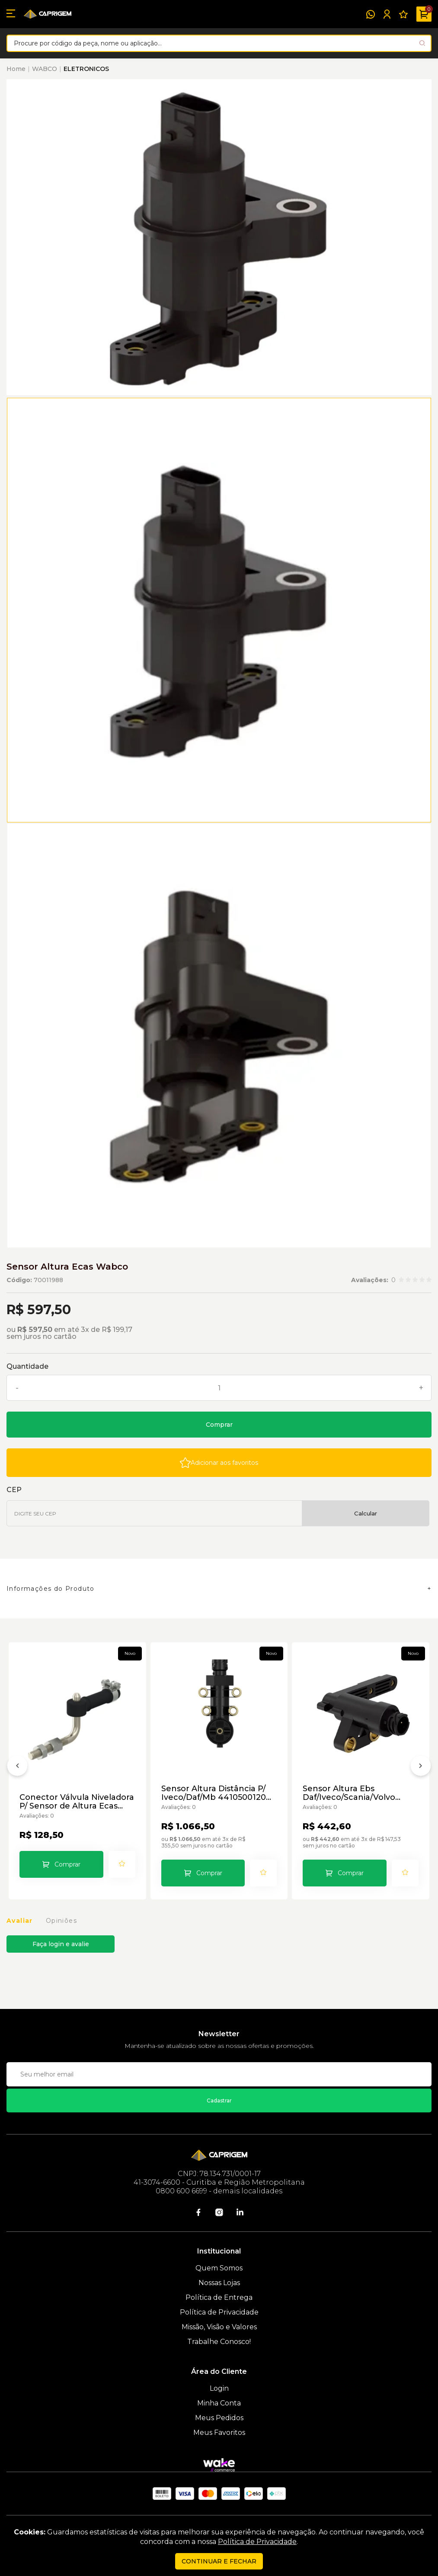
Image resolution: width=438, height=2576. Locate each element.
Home (16, 69)
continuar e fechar (219, 2561)
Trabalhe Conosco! (219, 2341)
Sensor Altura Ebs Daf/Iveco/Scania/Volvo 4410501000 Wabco (349, 1793)
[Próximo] (421, 1767)
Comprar (219, 1424)
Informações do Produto (50, 1589)
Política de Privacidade (219, 2312)
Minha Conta (219, 2403)
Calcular (365, 1513)
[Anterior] (17, 1767)
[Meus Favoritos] (403, 14)
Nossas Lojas (219, 2283)
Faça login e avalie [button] (60, 1944)
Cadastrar (219, 2100)
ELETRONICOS (86, 69)
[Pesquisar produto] (422, 43)
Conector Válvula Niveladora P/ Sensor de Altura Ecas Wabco (76, 1801)
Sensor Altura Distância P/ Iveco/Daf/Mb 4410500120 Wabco (213, 1793)
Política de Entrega (219, 2297)
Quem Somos (219, 2268)
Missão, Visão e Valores (219, 2327)
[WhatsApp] (370, 14)
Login (219, 2388)
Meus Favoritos (219, 2432)
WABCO (44, 69)
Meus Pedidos (219, 2418)
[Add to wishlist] (219, 1462)
